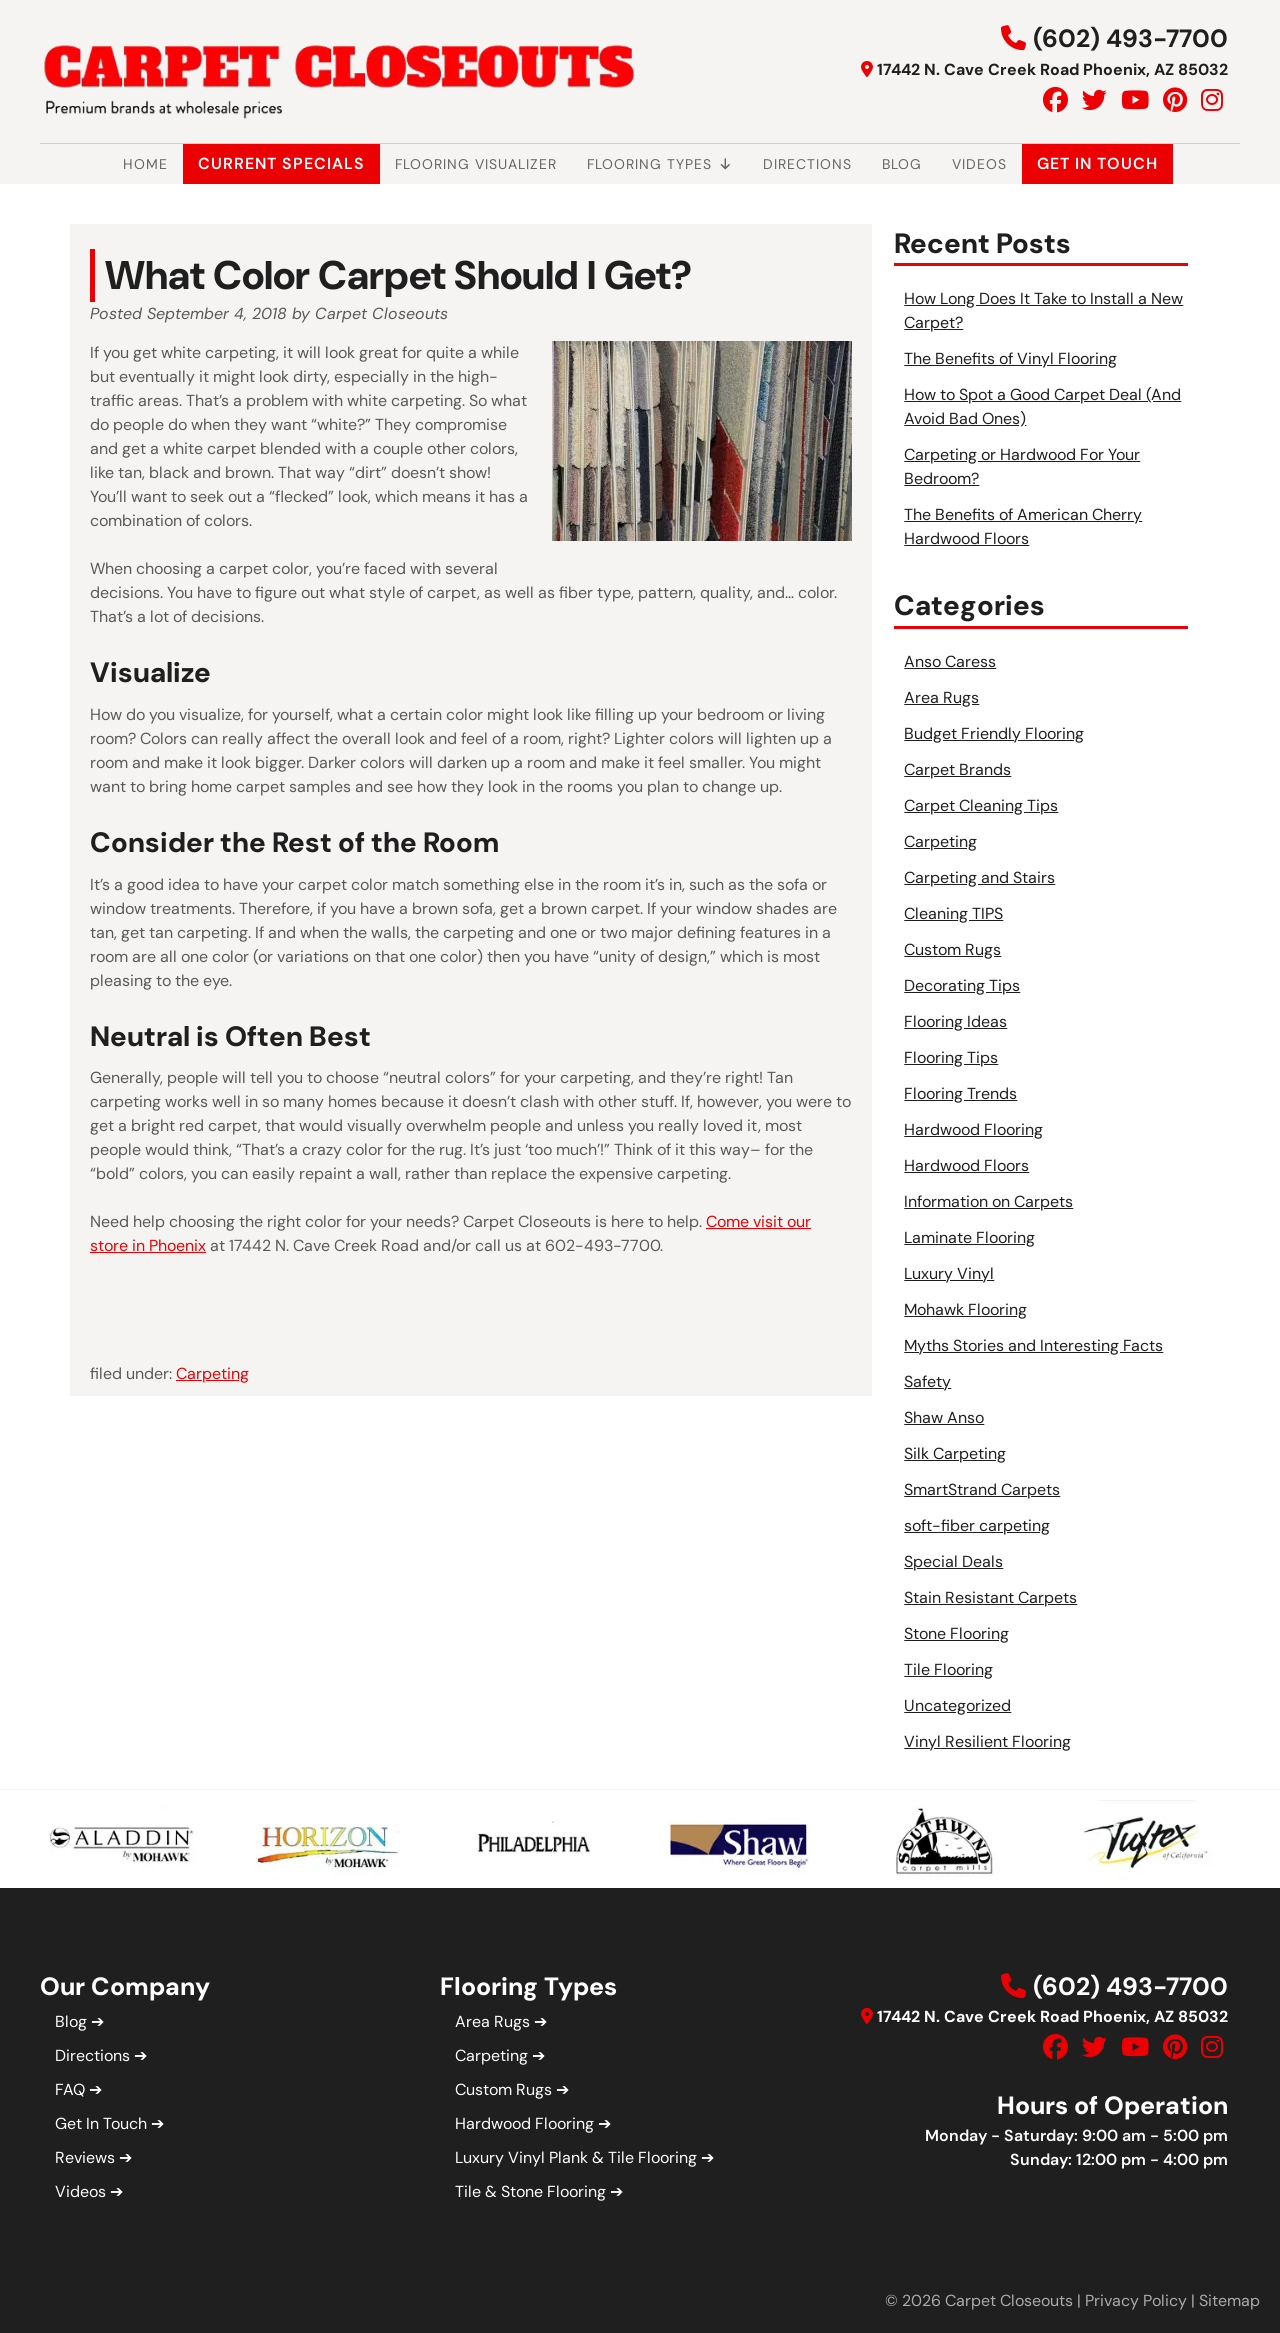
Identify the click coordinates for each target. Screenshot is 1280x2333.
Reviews (85, 2157)
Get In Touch (1097, 163)
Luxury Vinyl (949, 1273)
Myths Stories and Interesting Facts (1033, 1345)
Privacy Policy (1136, 2300)
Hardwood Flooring (973, 1129)
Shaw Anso (944, 1417)
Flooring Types (660, 164)
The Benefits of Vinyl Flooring (1010, 358)
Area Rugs (941, 697)
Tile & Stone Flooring (530, 2191)
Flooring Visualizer (476, 164)
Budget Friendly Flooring (994, 733)
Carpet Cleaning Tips (981, 805)
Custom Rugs (952, 949)
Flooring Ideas (955, 1021)
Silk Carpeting (955, 1453)
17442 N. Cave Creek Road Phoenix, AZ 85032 (1052, 69)
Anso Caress (950, 661)
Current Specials (281, 163)
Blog (902, 164)
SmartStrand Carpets (982, 1489)
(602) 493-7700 (1130, 38)
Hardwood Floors (966, 1165)
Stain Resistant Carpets (990, 1597)
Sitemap (1229, 2300)
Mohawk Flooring (965, 1309)
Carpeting (212, 1373)
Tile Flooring (948, 1669)
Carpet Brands (957, 769)
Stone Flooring (956, 1633)
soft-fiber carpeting (977, 1525)
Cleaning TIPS (953, 913)
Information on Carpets (988, 1201)
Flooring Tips (951, 1057)
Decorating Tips (962, 985)
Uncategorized (957, 1705)
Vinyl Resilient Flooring (987, 1741)
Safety (927, 1381)
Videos (979, 164)
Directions (807, 164)
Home (145, 164)
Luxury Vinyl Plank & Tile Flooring (576, 2157)
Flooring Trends (960, 1093)
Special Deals (953, 1561)
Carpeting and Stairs (979, 877)
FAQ (70, 2089)
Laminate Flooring (969, 1237)
